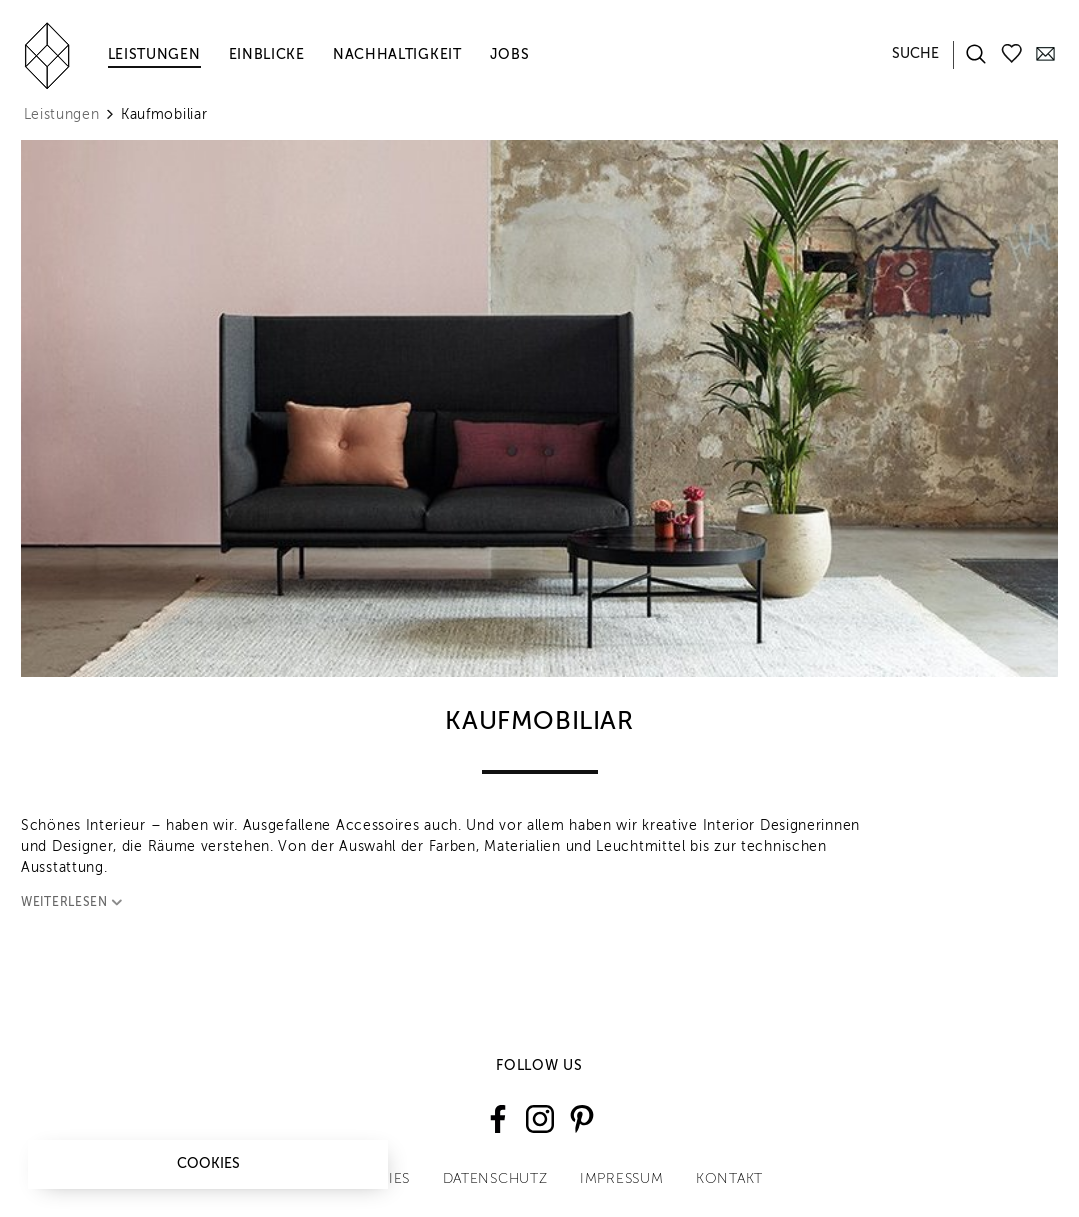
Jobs (510, 55)
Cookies (208, 1164)
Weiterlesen (76, 903)
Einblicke (267, 55)
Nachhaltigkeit (397, 55)
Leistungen (154, 55)
